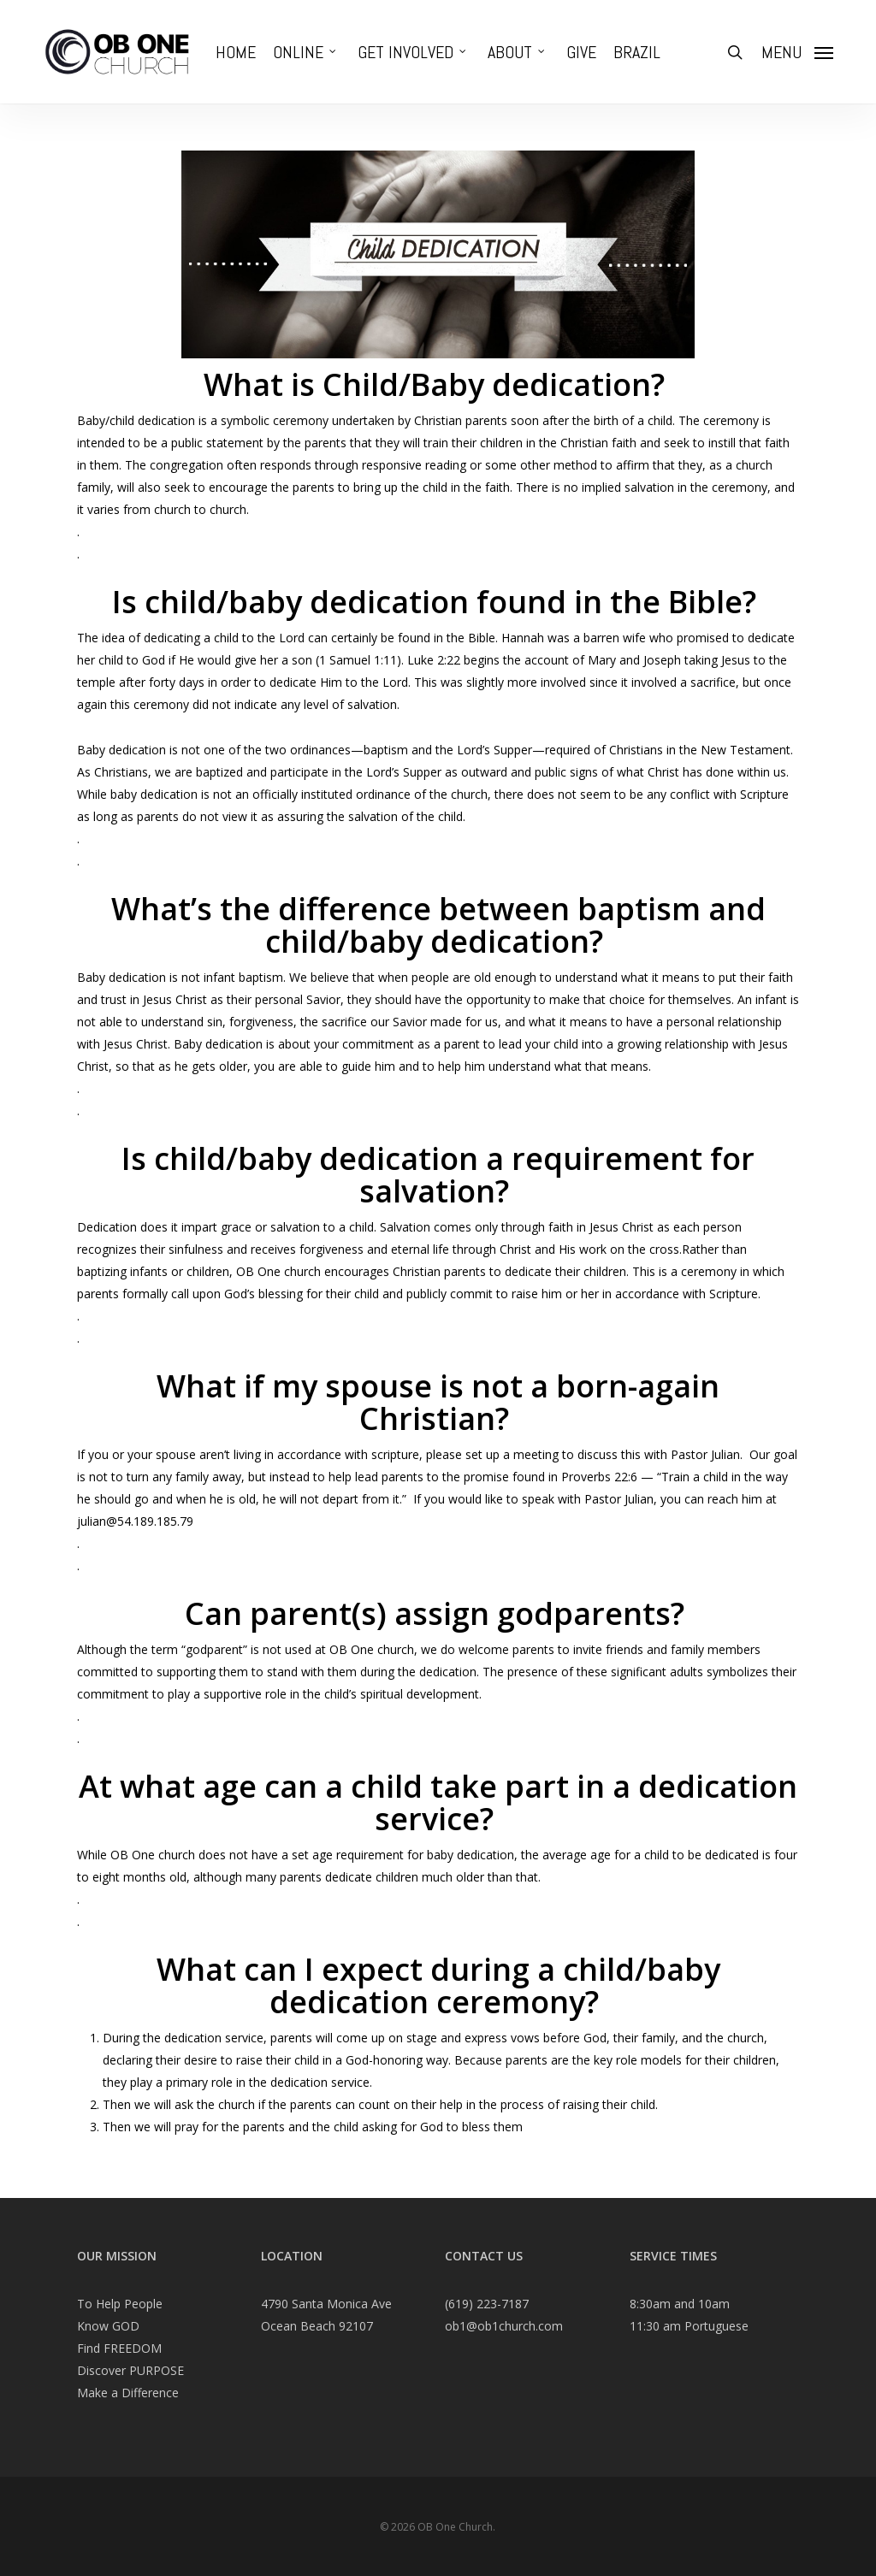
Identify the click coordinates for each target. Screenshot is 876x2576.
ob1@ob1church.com (504, 2326)
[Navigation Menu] (797, 52)
